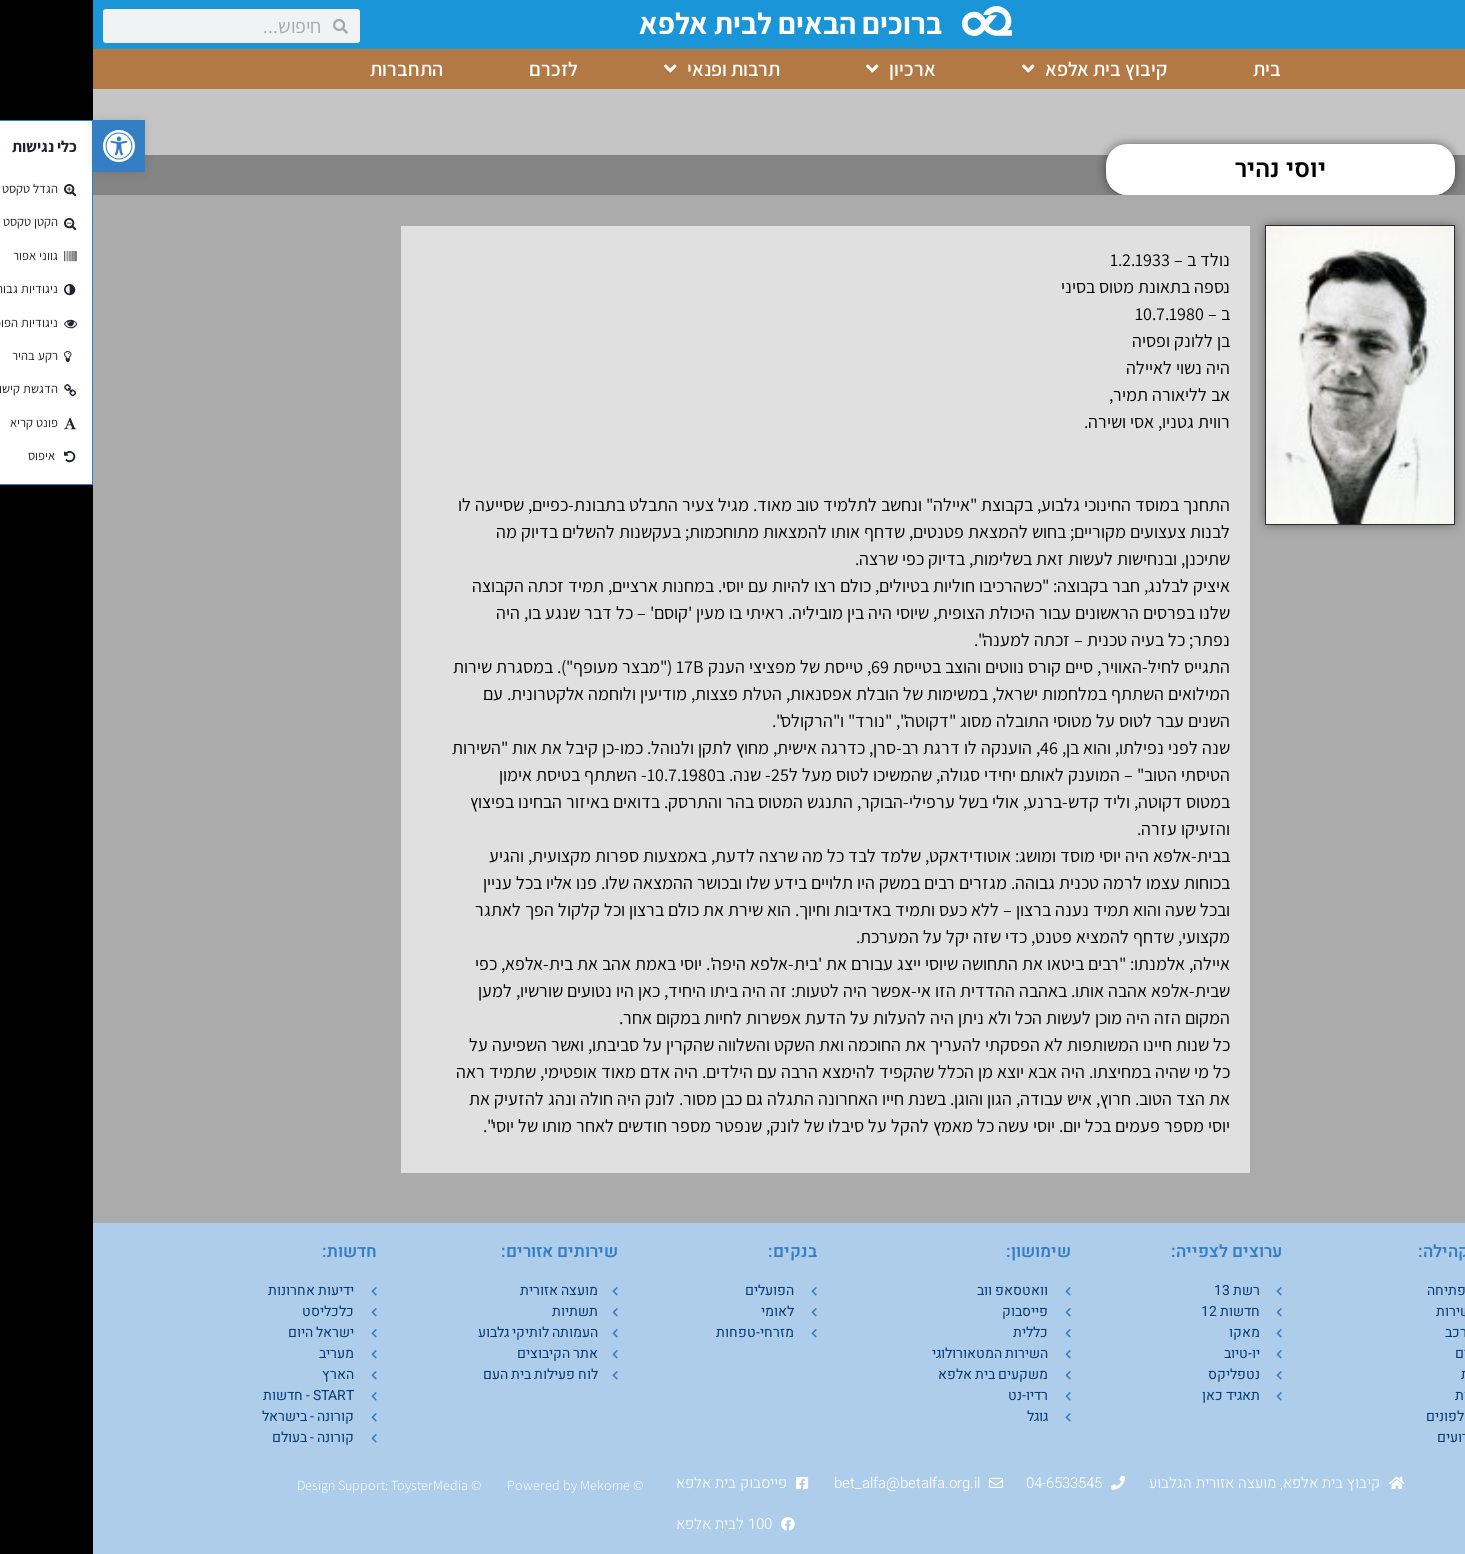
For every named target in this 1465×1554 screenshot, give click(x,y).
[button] (26, 146)
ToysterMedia (336, 1485)
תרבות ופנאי (629, 69)
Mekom (508, 1485)
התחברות (313, 69)
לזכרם (460, 69)
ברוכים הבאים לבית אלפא (701, 23)
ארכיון (808, 69)
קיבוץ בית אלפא (1001, 69)
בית (1174, 69)
